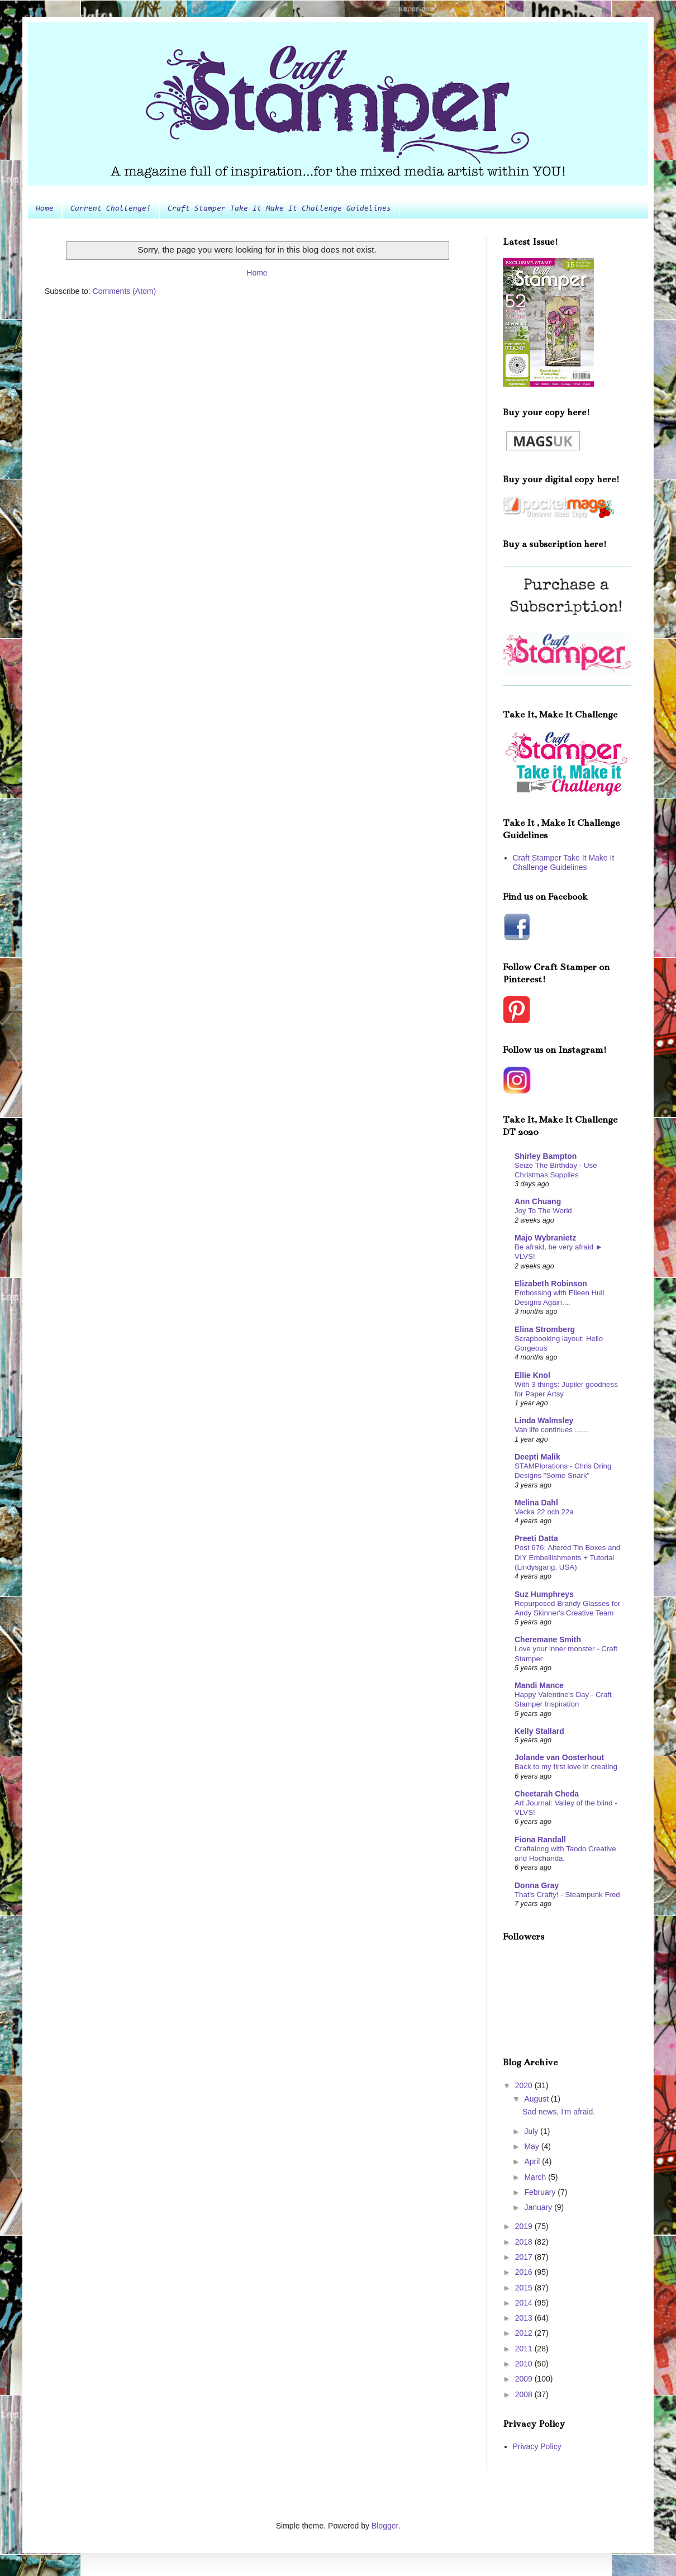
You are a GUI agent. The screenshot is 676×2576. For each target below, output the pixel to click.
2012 (525, 2332)
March (536, 2177)
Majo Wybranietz (545, 1237)
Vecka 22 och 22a (544, 1512)
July (532, 2131)
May (532, 2146)
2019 (525, 2226)
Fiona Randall (540, 1839)
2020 (525, 2085)
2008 (525, 2394)
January (539, 2207)
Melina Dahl (536, 1502)
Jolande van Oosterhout (559, 1757)
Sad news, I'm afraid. (558, 2111)
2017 (525, 2256)
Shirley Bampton (546, 1156)
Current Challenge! (110, 209)
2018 (525, 2241)
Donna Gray (537, 1885)
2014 (525, 2302)
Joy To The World (543, 1210)
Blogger (385, 2525)
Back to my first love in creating (566, 1766)
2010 (525, 2363)
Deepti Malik (537, 1456)
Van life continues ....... (552, 1429)
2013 (525, 2317)
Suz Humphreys (544, 1594)
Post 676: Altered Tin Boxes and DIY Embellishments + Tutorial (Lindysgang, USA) (567, 1557)
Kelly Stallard (539, 1731)
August (537, 2098)
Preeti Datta (536, 1538)
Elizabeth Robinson (551, 1283)
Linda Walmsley (544, 1420)
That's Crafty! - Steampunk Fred (567, 1894)
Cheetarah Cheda (547, 1793)
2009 (525, 2378)
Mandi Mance (539, 1685)
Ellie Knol (532, 1375)
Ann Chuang (538, 1201)
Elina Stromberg (545, 1329)
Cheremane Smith (548, 1639)
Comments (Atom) (124, 291)
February (541, 2192)
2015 (525, 2287)
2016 (525, 2272)
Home (45, 209)
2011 (525, 2348)
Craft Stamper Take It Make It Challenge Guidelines (279, 209)
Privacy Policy (537, 2446)
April (533, 2161)
